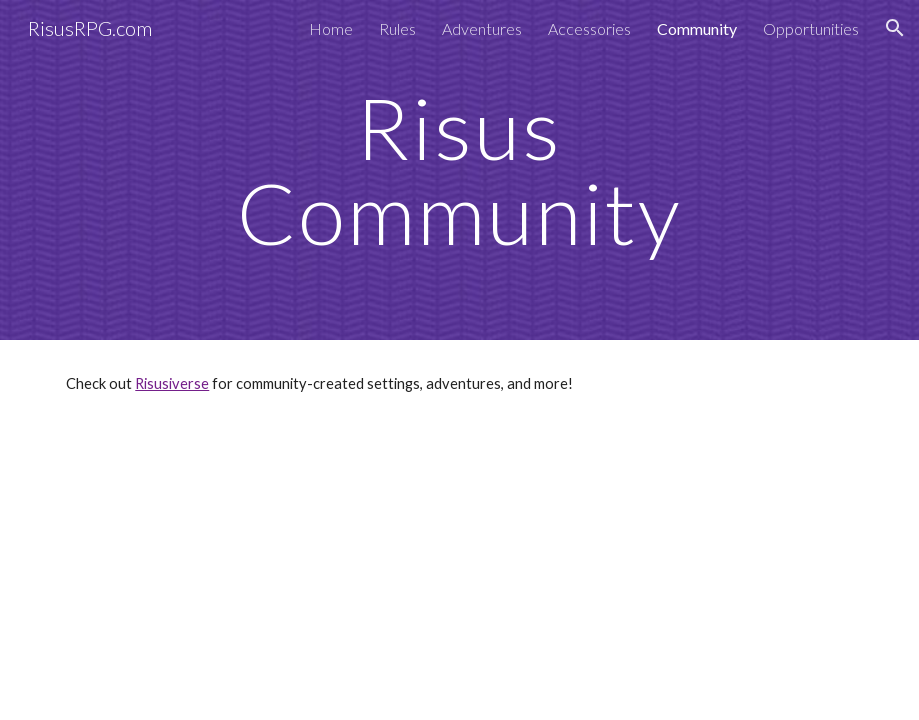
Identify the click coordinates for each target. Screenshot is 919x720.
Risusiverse (172, 383)
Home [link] (331, 28)
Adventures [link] (482, 28)
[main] (459, 170)
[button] (895, 28)
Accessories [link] (589, 28)
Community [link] (697, 28)
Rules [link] (397, 28)
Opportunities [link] (811, 28)
